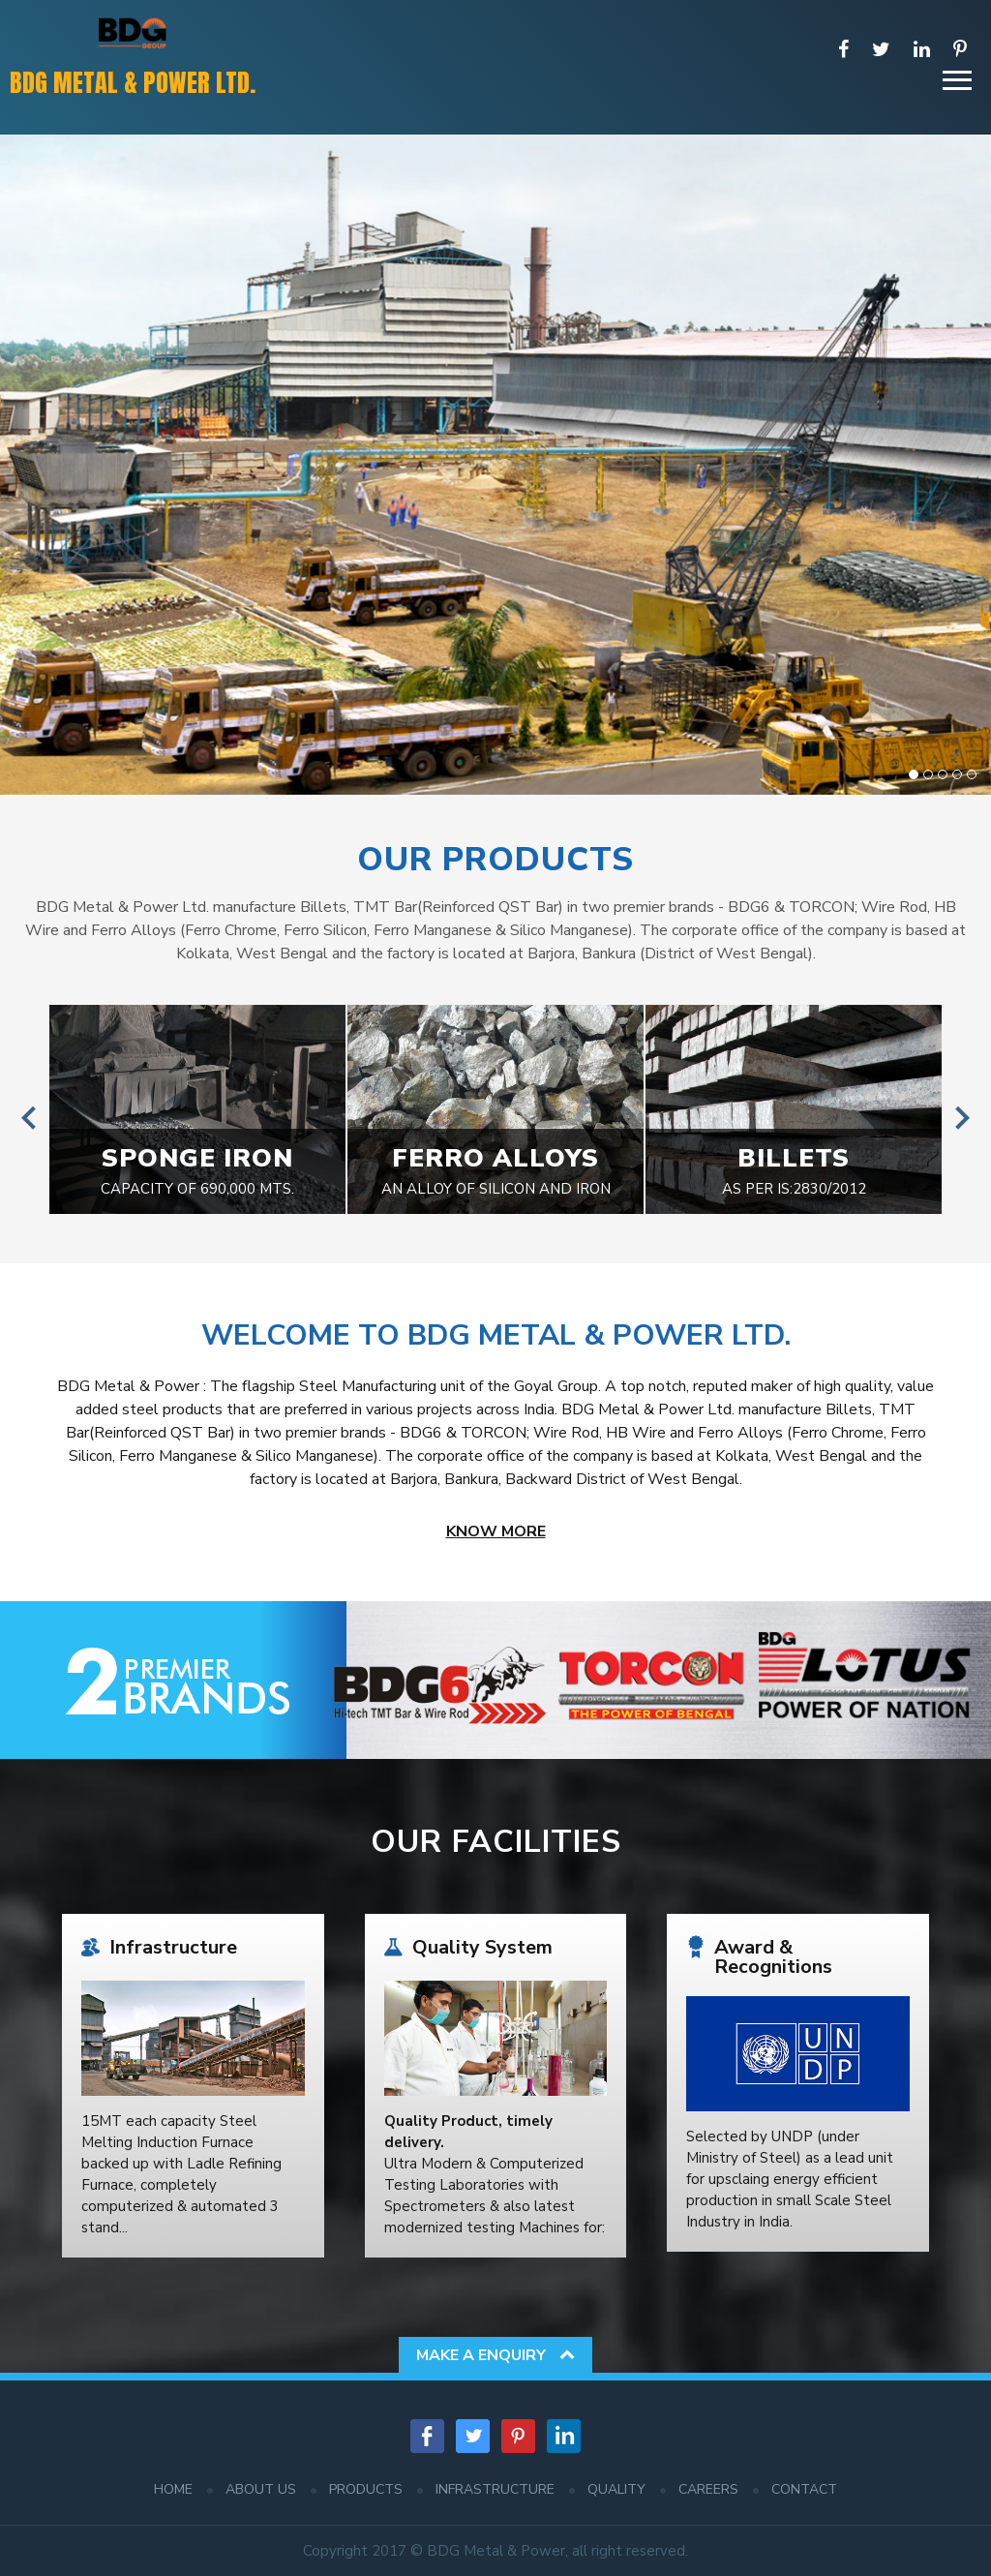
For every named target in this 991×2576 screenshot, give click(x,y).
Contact (804, 2489)
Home (173, 2489)
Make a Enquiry (495, 2355)
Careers (708, 2489)
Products (366, 2489)
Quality (616, 2489)
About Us (260, 2489)
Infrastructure (495, 2489)
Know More (496, 1531)
